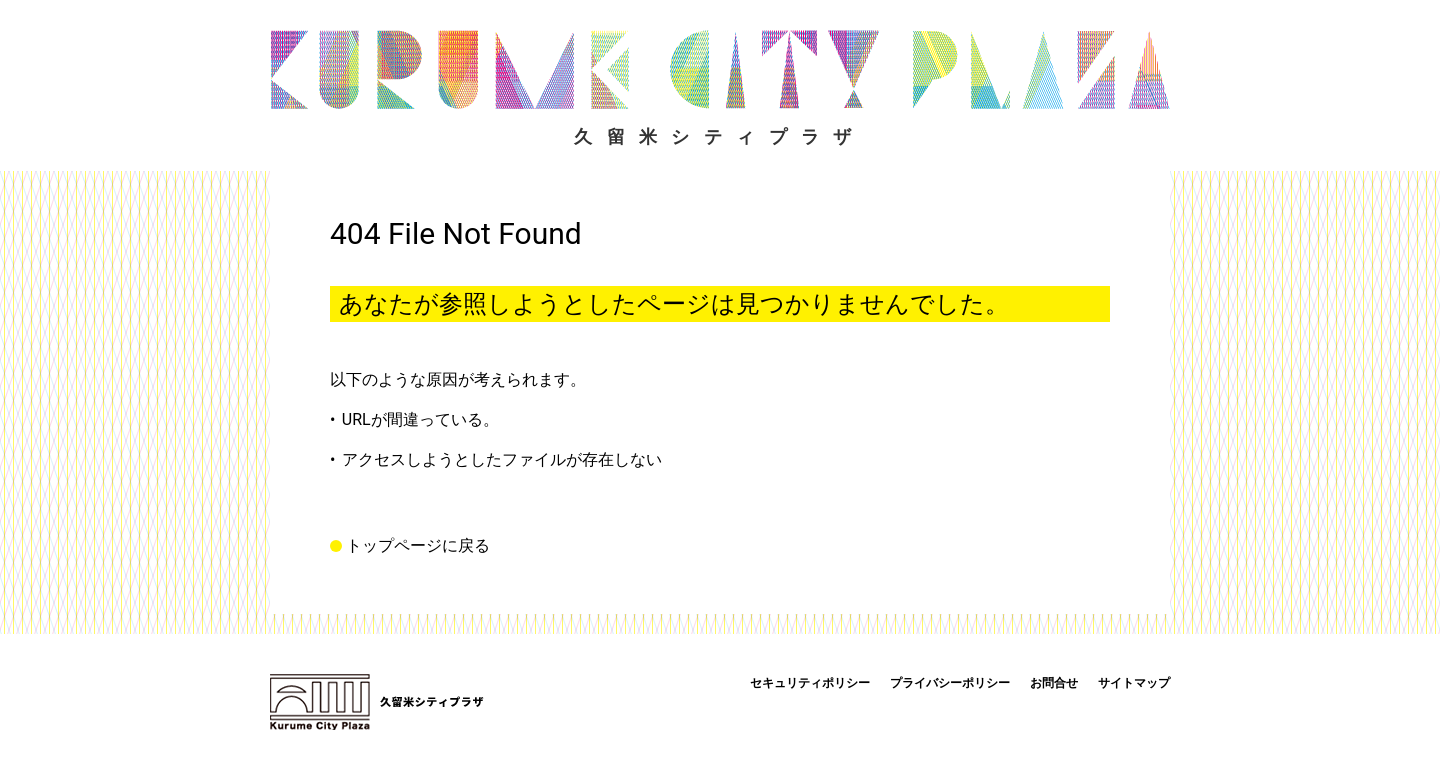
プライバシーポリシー (950, 683)
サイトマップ (1134, 683)
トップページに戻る (418, 546)
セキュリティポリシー (810, 683)
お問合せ (1054, 683)
